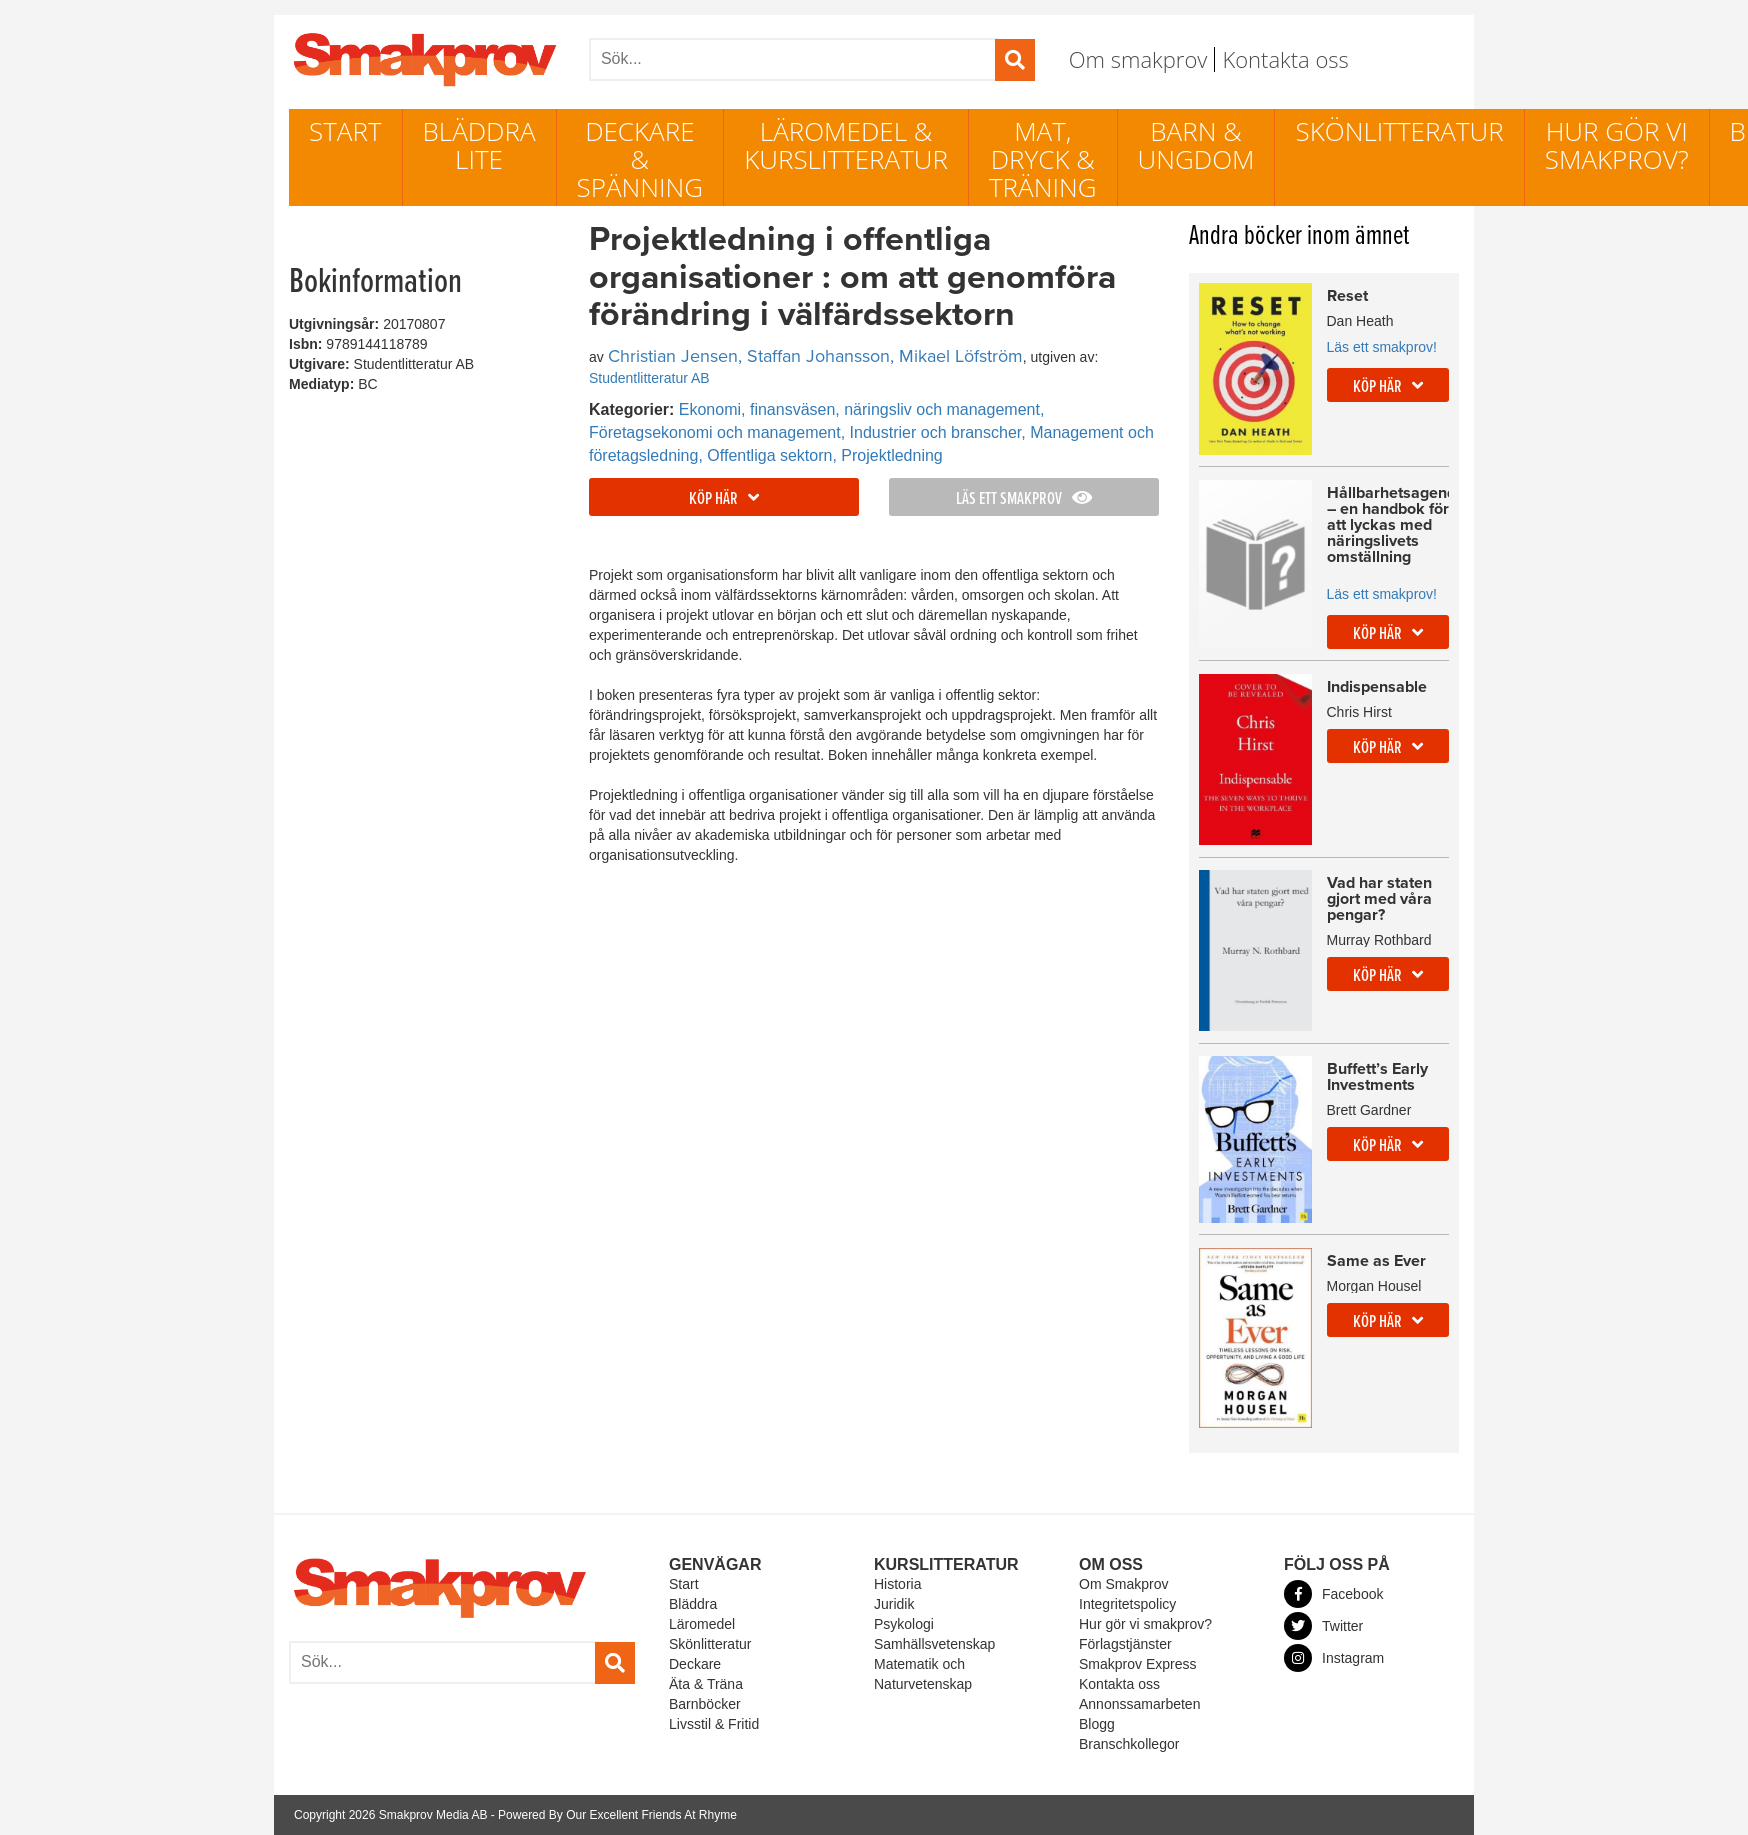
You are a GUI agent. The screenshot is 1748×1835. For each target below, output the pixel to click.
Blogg (1097, 1724)
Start (345, 131)
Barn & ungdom (1196, 145)
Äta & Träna (706, 1684)
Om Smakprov (1123, 1584)
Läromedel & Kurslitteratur (846, 145)
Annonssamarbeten (1139, 1704)
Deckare (695, 1664)
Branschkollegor (1129, 1744)
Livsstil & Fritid (714, 1724)
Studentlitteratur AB (649, 378)
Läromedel (702, 1624)
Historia (897, 1584)
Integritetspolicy (1127, 1604)
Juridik (894, 1604)
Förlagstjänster (1125, 1644)
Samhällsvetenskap (934, 1644)
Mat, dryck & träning (1043, 159)
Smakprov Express (1137, 1664)
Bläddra (693, 1604)
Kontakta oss (1285, 59)
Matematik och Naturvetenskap (923, 1674)
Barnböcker (705, 1704)
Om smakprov (1138, 59)
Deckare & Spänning (640, 159)
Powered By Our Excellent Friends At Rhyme (617, 1815)
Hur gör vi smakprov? (1617, 145)
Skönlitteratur (1399, 131)
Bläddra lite (479, 145)
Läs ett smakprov (1024, 499)
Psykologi (904, 1624)
